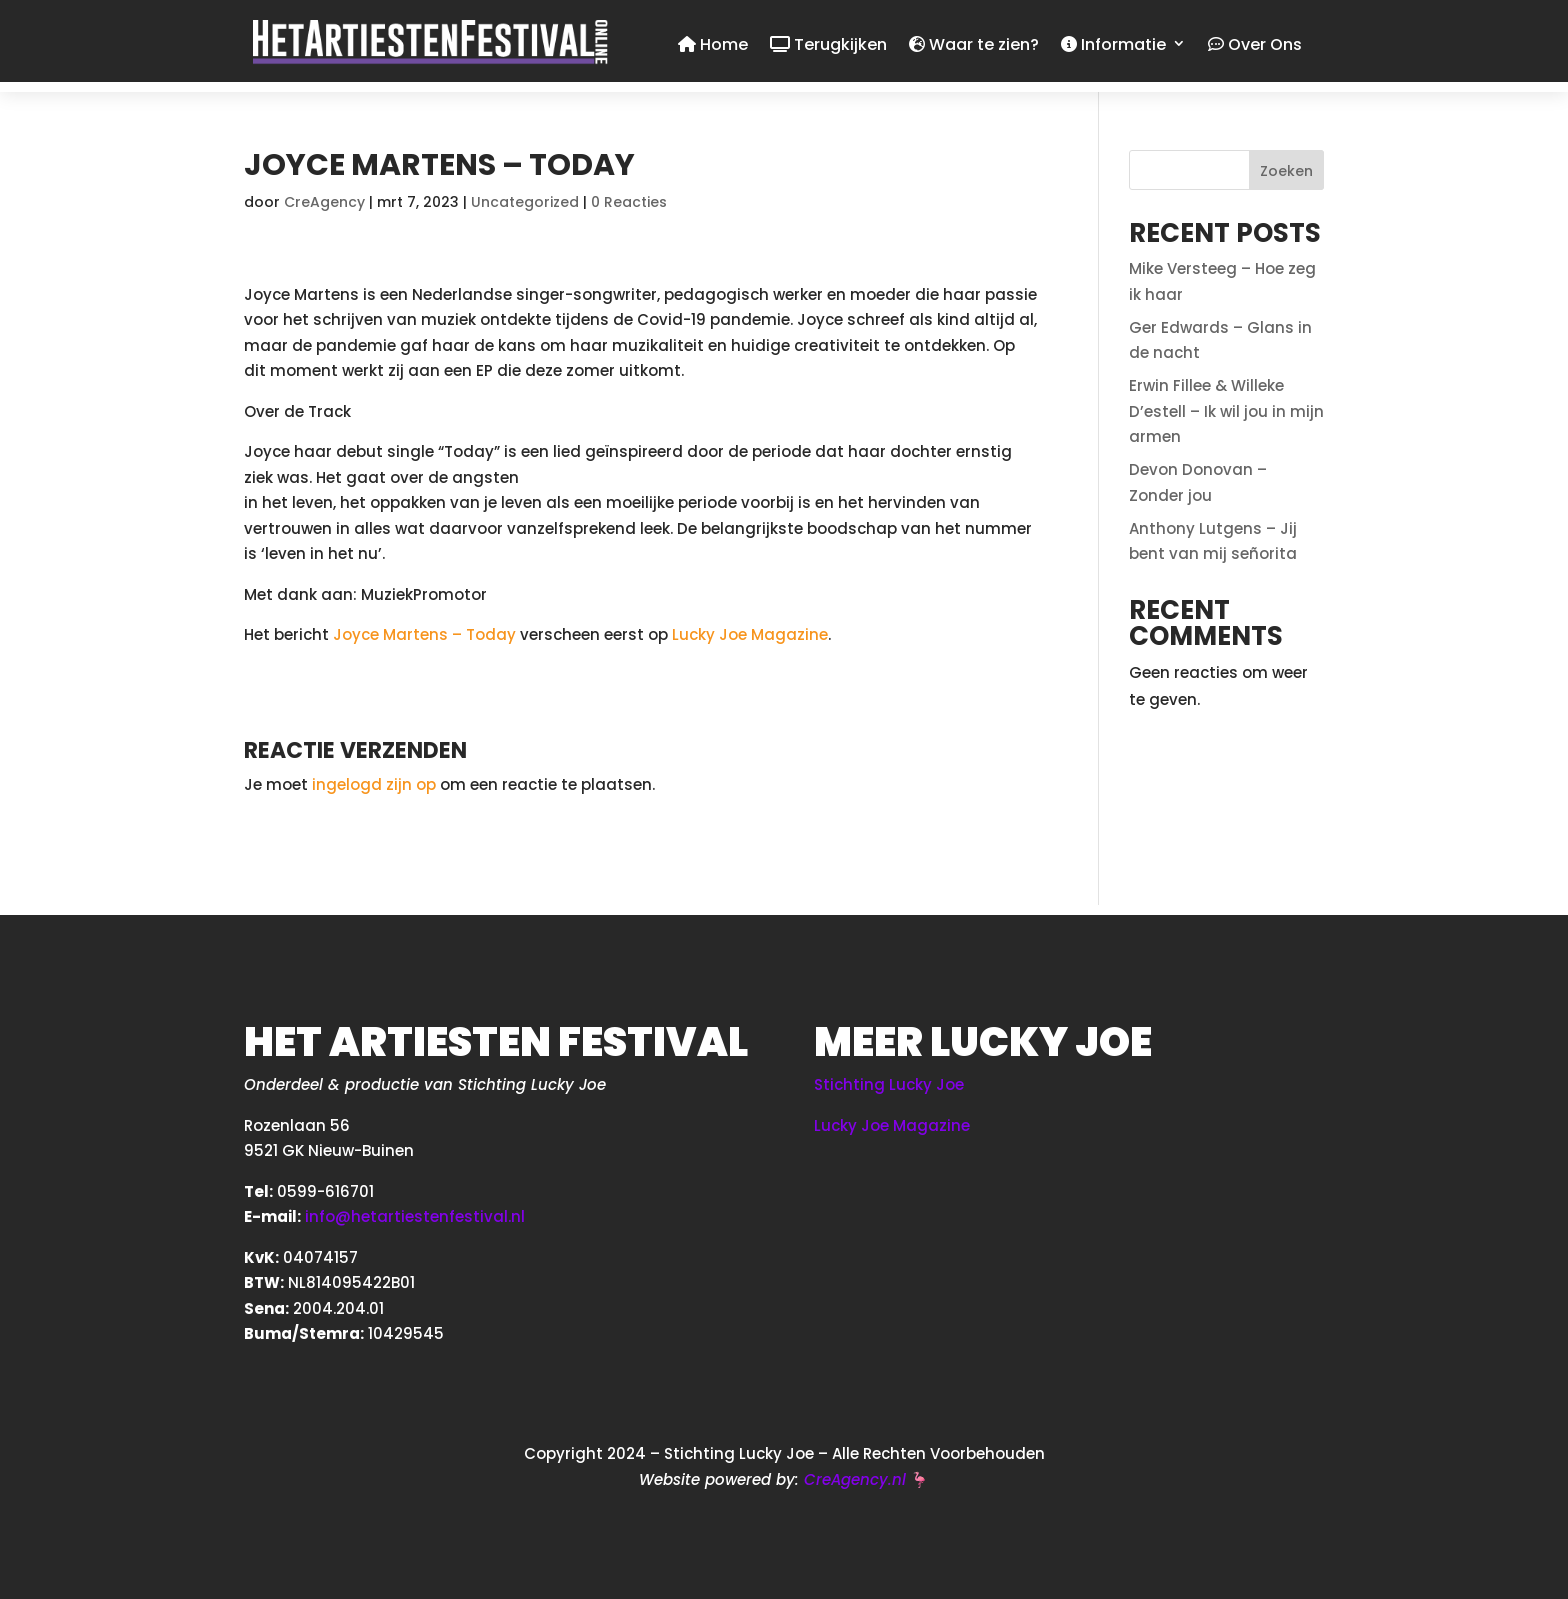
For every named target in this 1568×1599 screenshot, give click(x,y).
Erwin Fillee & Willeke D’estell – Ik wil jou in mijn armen (1226, 411)
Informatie (1113, 46)
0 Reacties (629, 202)
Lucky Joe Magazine (750, 634)
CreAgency (324, 202)
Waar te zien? (974, 46)
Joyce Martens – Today (424, 634)
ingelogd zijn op (374, 784)
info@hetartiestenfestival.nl (415, 1216)
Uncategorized (525, 202)
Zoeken (1286, 171)
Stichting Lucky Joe (889, 1084)
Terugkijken (828, 46)
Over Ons (1255, 46)
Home (713, 46)
